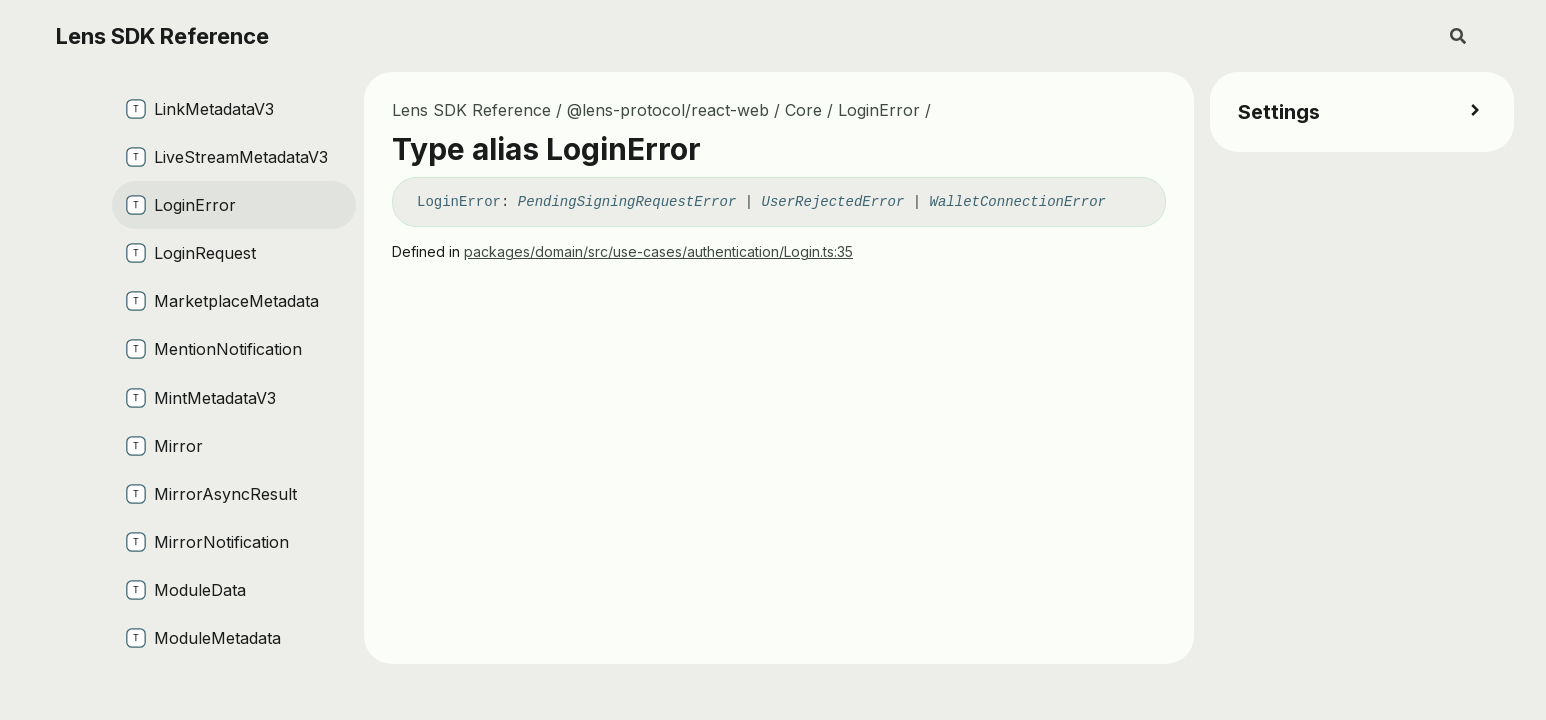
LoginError (879, 110)
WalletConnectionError (1018, 202)
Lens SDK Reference (162, 36)
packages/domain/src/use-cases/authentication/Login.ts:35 (658, 251)
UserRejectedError (833, 202)
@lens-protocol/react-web (668, 110)
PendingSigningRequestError (627, 202)
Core (803, 110)
